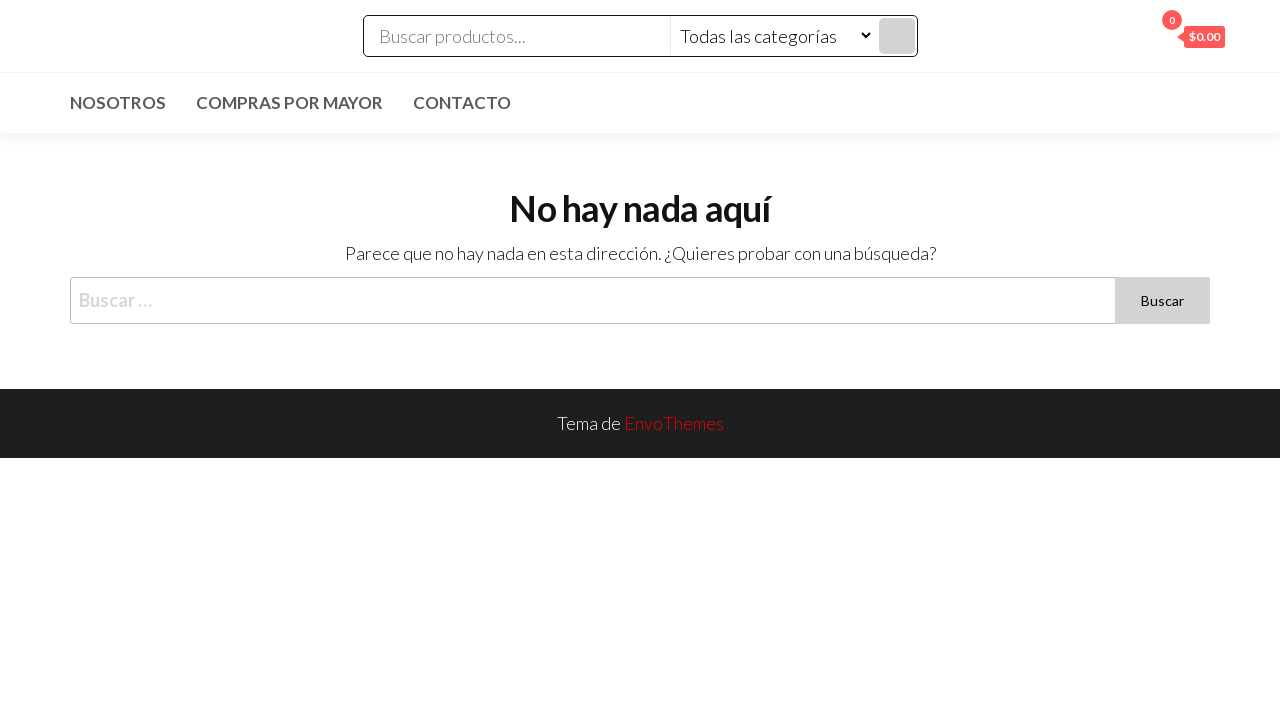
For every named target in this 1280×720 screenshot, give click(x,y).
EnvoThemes (674, 423)
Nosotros (118, 102)
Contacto (462, 102)
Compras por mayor (289, 102)
